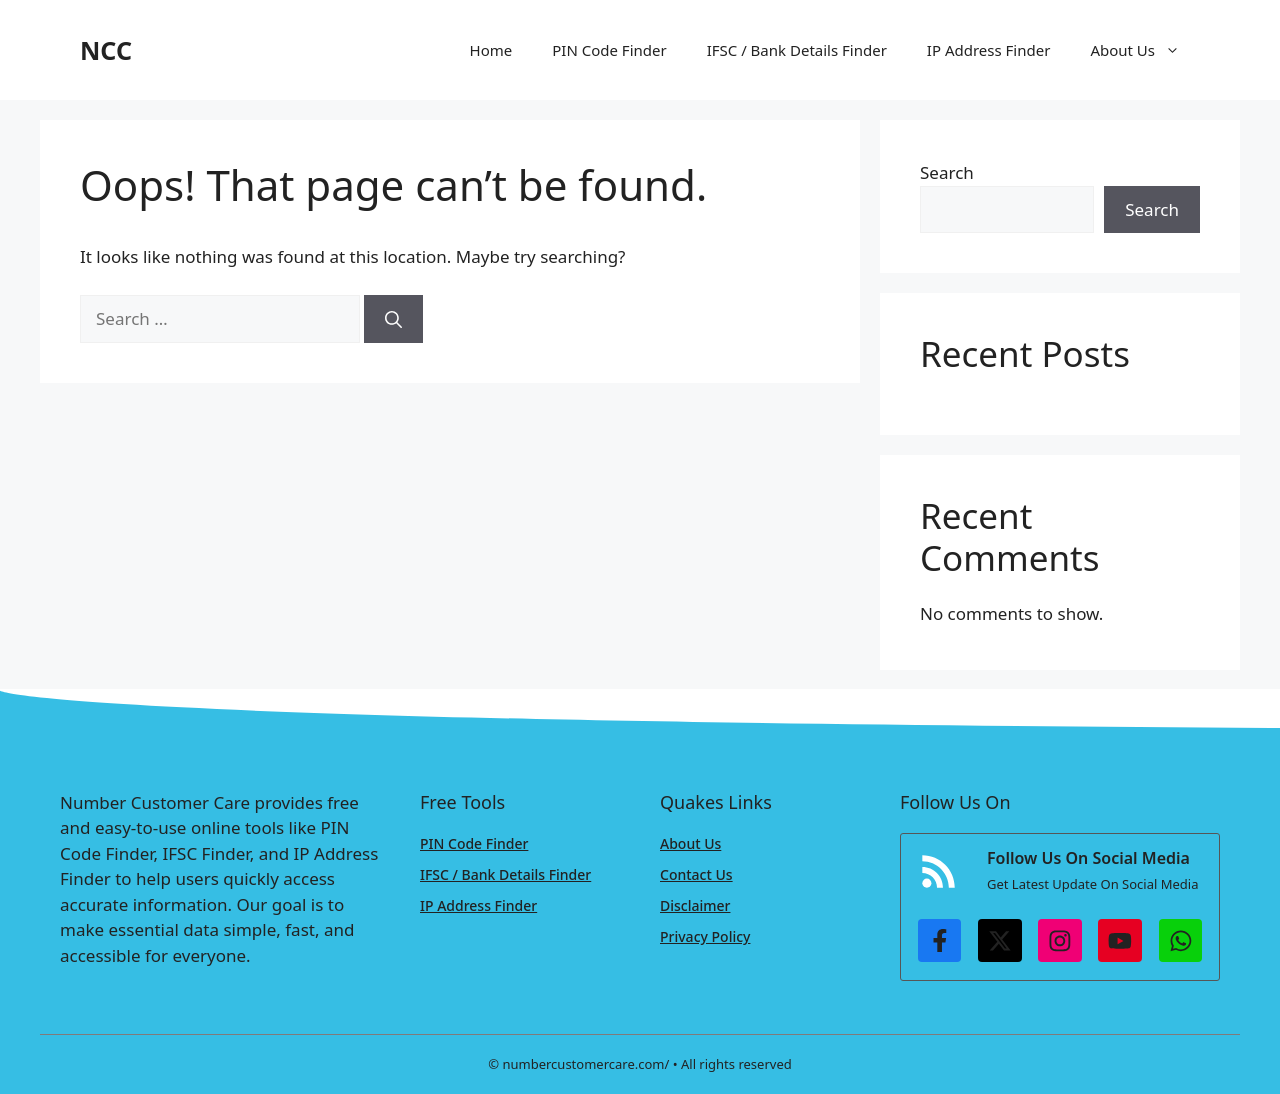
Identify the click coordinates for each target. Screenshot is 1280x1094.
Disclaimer (695, 905)
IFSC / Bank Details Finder (797, 50)
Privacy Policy (705, 936)
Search (947, 172)
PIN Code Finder (609, 50)
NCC (106, 50)
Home (491, 50)
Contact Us (696, 874)
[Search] (393, 319)
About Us (1145, 50)
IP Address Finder (989, 50)
